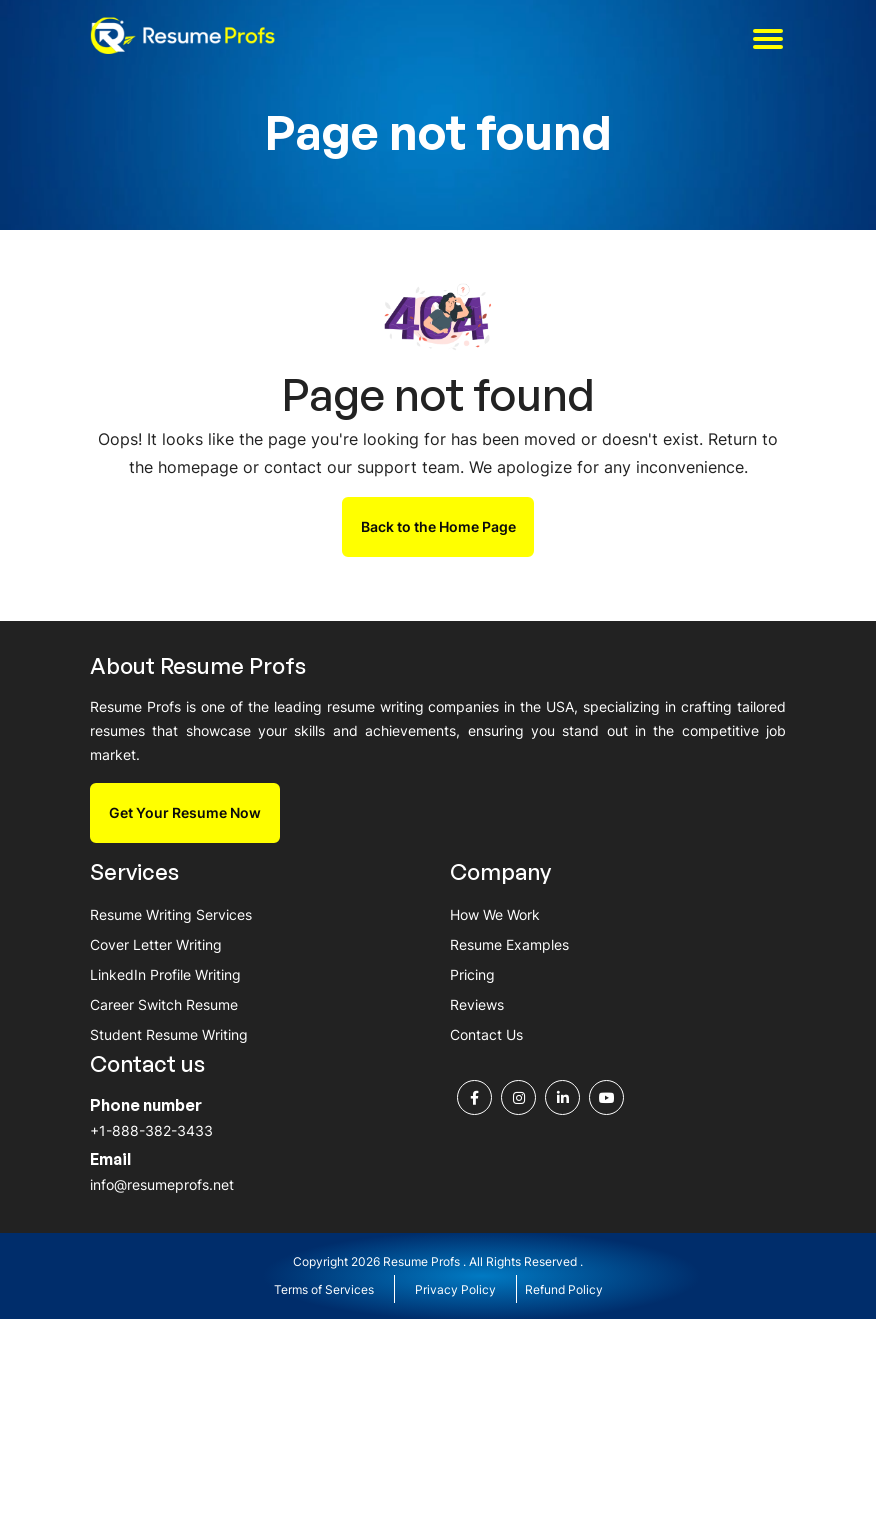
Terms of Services (324, 1291)
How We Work (495, 914)
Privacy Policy (455, 1291)
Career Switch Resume (164, 1005)
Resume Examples (509, 944)
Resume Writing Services (171, 914)
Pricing (472, 975)
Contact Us (486, 1035)
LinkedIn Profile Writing (165, 975)
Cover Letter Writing (156, 944)
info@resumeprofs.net (162, 1186)
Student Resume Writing (169, 1035)
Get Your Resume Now (185, 812)
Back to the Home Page (438, 526)
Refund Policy (564, 1291)
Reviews (477, 1005)
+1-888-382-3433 (151, 1132)
